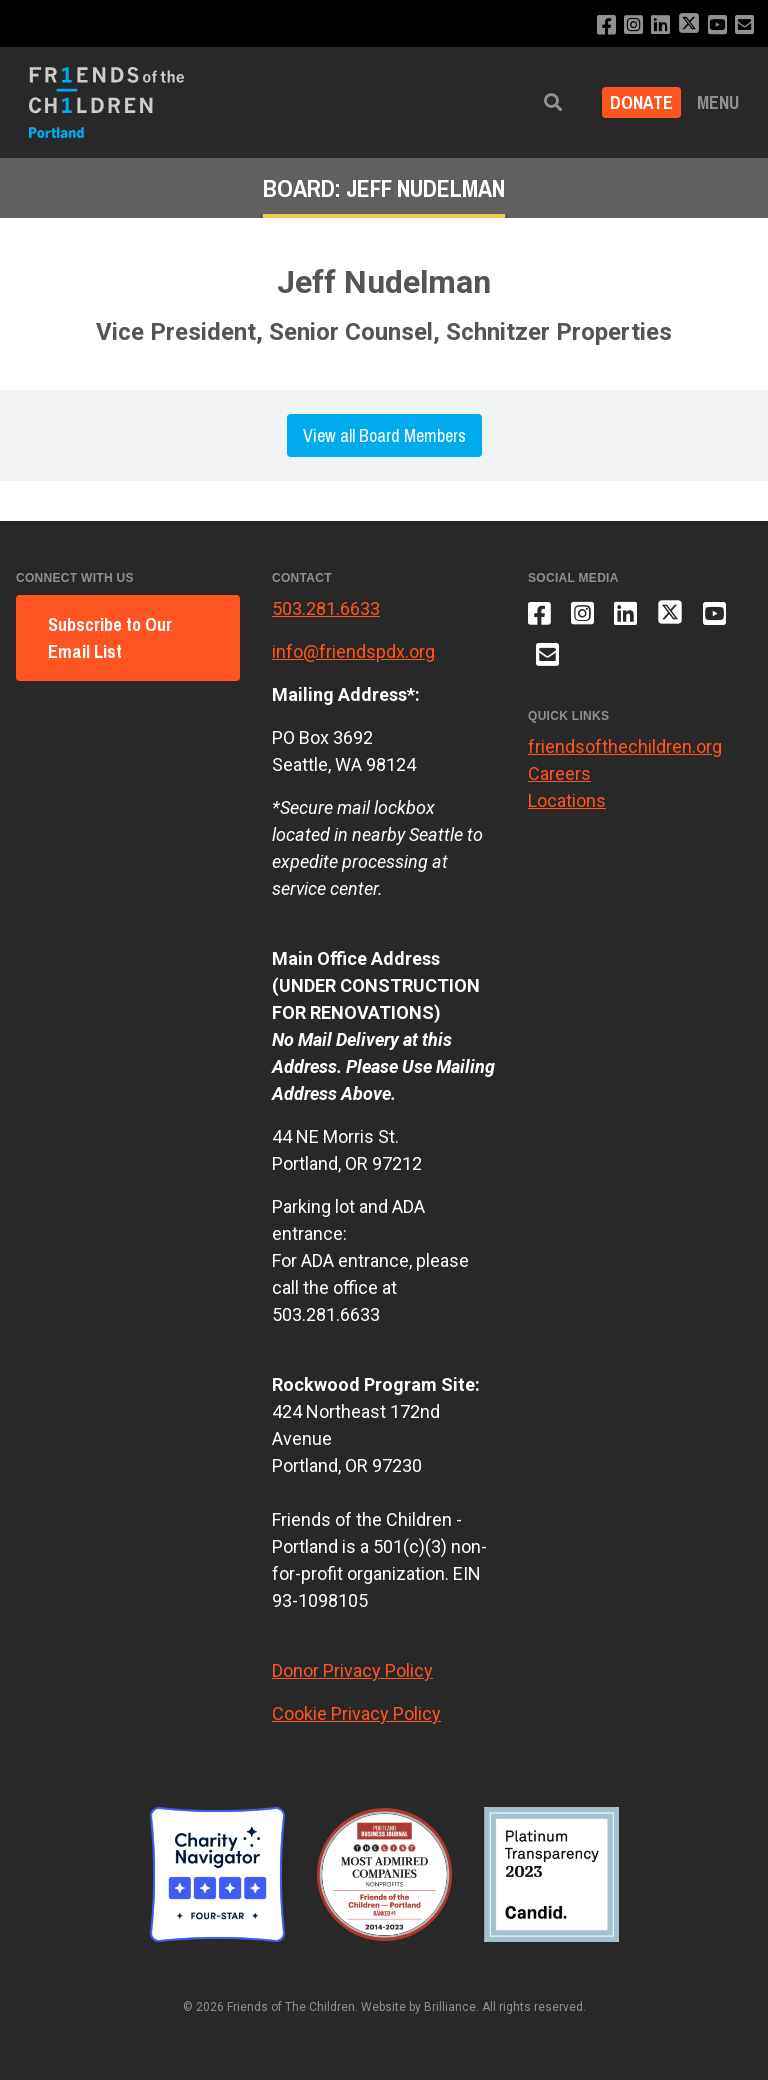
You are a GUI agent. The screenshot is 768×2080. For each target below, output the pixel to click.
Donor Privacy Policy (352, 1670)
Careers (559, 773)
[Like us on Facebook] (606, 25)
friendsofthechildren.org (625, 746)
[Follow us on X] (689, 25)
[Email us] (744, 25)
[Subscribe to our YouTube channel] (717, 25)
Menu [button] (718, 102)
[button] (553, 102)
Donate (641, 102)
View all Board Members (384, 435)
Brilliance (450, 2007)
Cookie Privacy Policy (356, 1713)
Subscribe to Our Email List (110, 638)
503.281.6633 (326, 608)
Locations (567, 800)
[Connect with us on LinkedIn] (660, 25)
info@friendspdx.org (353, 651)
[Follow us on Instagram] (633, 25)
